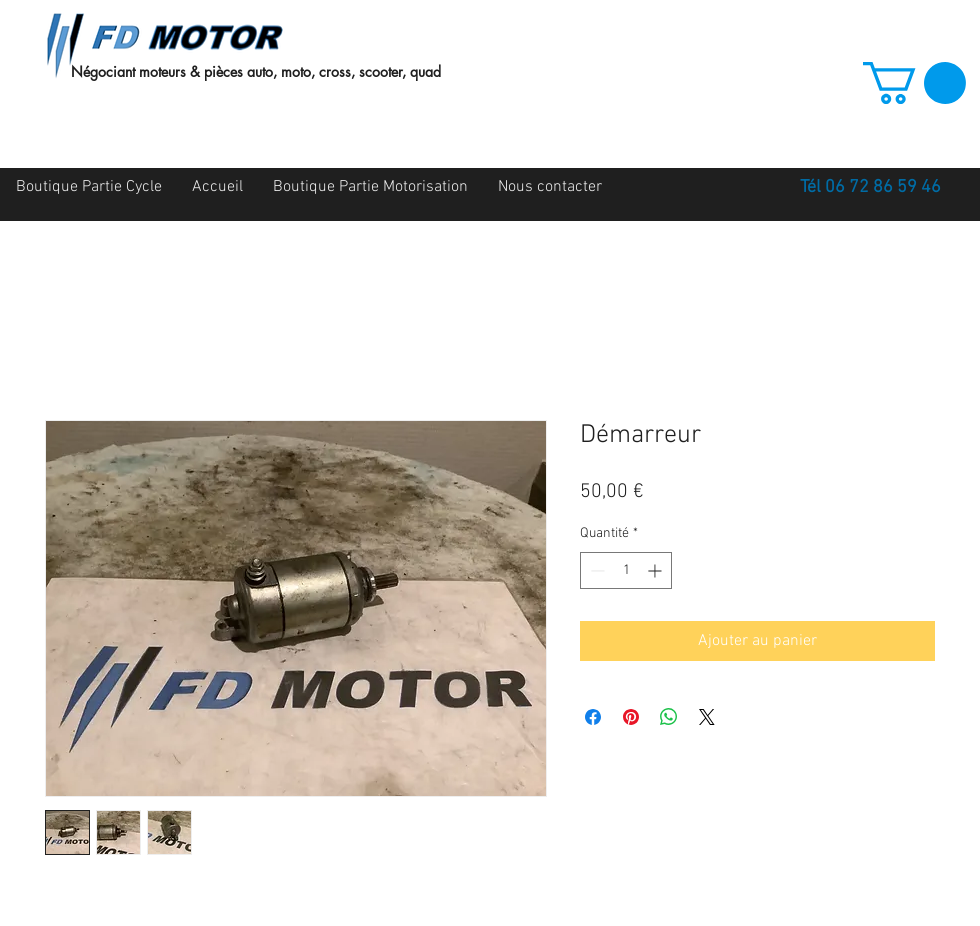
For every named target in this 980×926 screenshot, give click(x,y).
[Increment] (656, 570)
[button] (914, 83)
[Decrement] (595, 570)
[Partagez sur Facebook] (593, 717)
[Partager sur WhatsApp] (669, 717)
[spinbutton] (626, 570)
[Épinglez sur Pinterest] (631, 717)
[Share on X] (707, 717)
